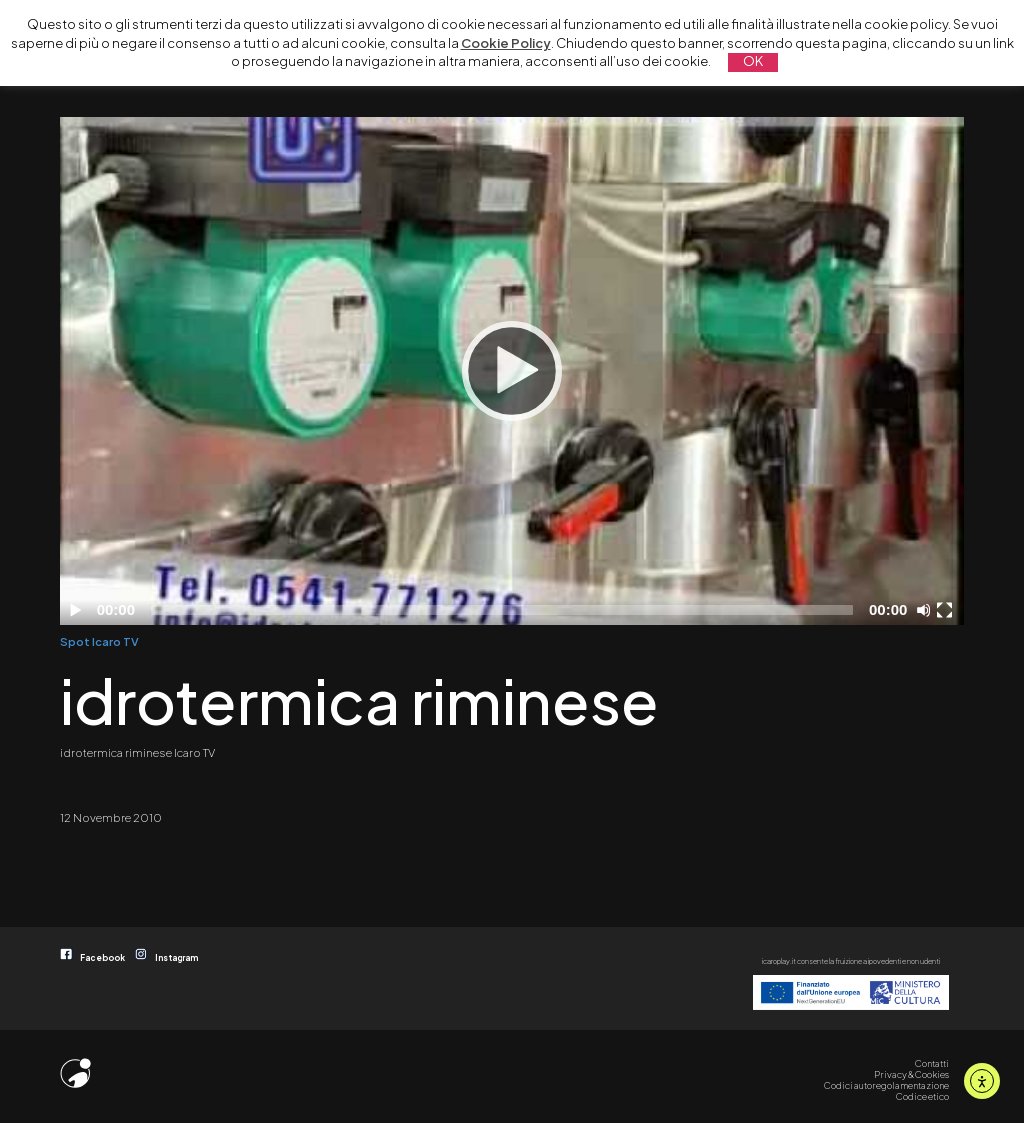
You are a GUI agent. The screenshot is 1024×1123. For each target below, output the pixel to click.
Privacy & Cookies (911, 1074)
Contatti (932, 1063)
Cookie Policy (506, 43)
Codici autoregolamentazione (886, 1085)
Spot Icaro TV (99, 641)
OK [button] (753, 61)
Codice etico (922, 1096)
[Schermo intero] (947, 610)
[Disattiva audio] (927, 610)
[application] (511, 371)
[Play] (512, 371)
